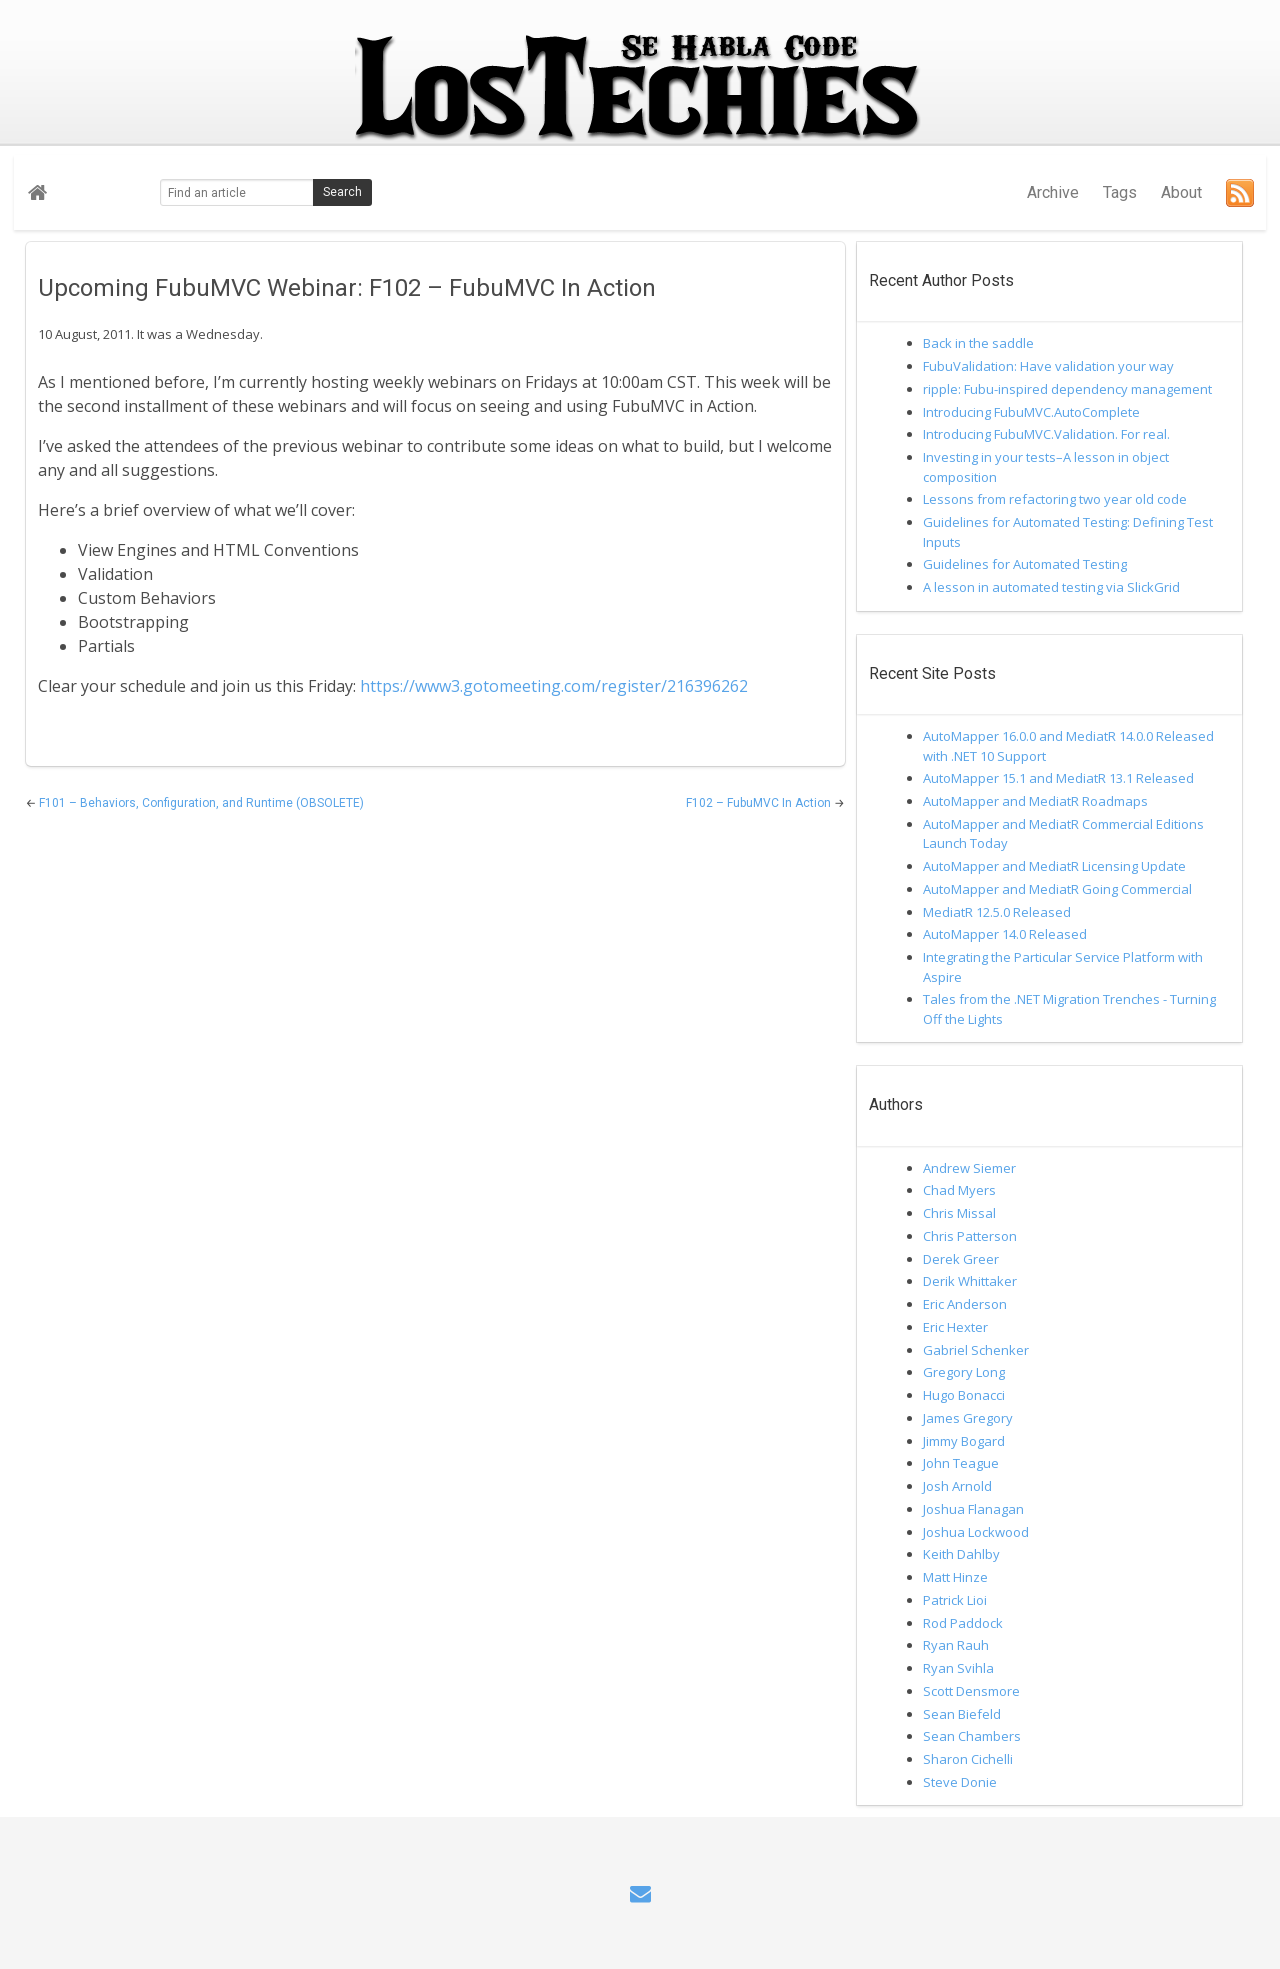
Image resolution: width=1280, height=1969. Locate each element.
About (1181, 192)
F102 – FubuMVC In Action (760, 803)
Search (342, 192)
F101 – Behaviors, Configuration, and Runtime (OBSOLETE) (201, 803)
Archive (1053, 192)
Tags (1120, 192)
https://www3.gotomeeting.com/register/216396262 (554, 686)
